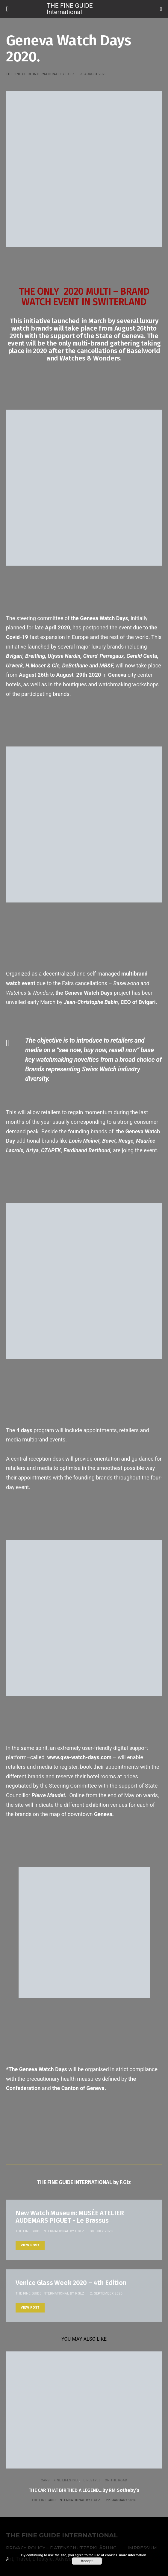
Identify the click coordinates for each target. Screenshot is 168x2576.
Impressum (142, 2548)
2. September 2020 (106, 2293)
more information (132, 2555)
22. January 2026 (121, 2500)
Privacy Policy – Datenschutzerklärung (61, 2548)
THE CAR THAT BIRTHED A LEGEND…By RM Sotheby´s (84, 2490)
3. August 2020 (93, 74)
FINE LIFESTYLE (66, 2480)
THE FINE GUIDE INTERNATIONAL (62, 2535)
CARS (45, 2480)
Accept (87, 2561)
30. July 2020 (101, 2231)
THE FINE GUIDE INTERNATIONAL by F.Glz (40, 74)
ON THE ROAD (116, 2480)
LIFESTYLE (92, 2480)
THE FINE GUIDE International (70, 8)
